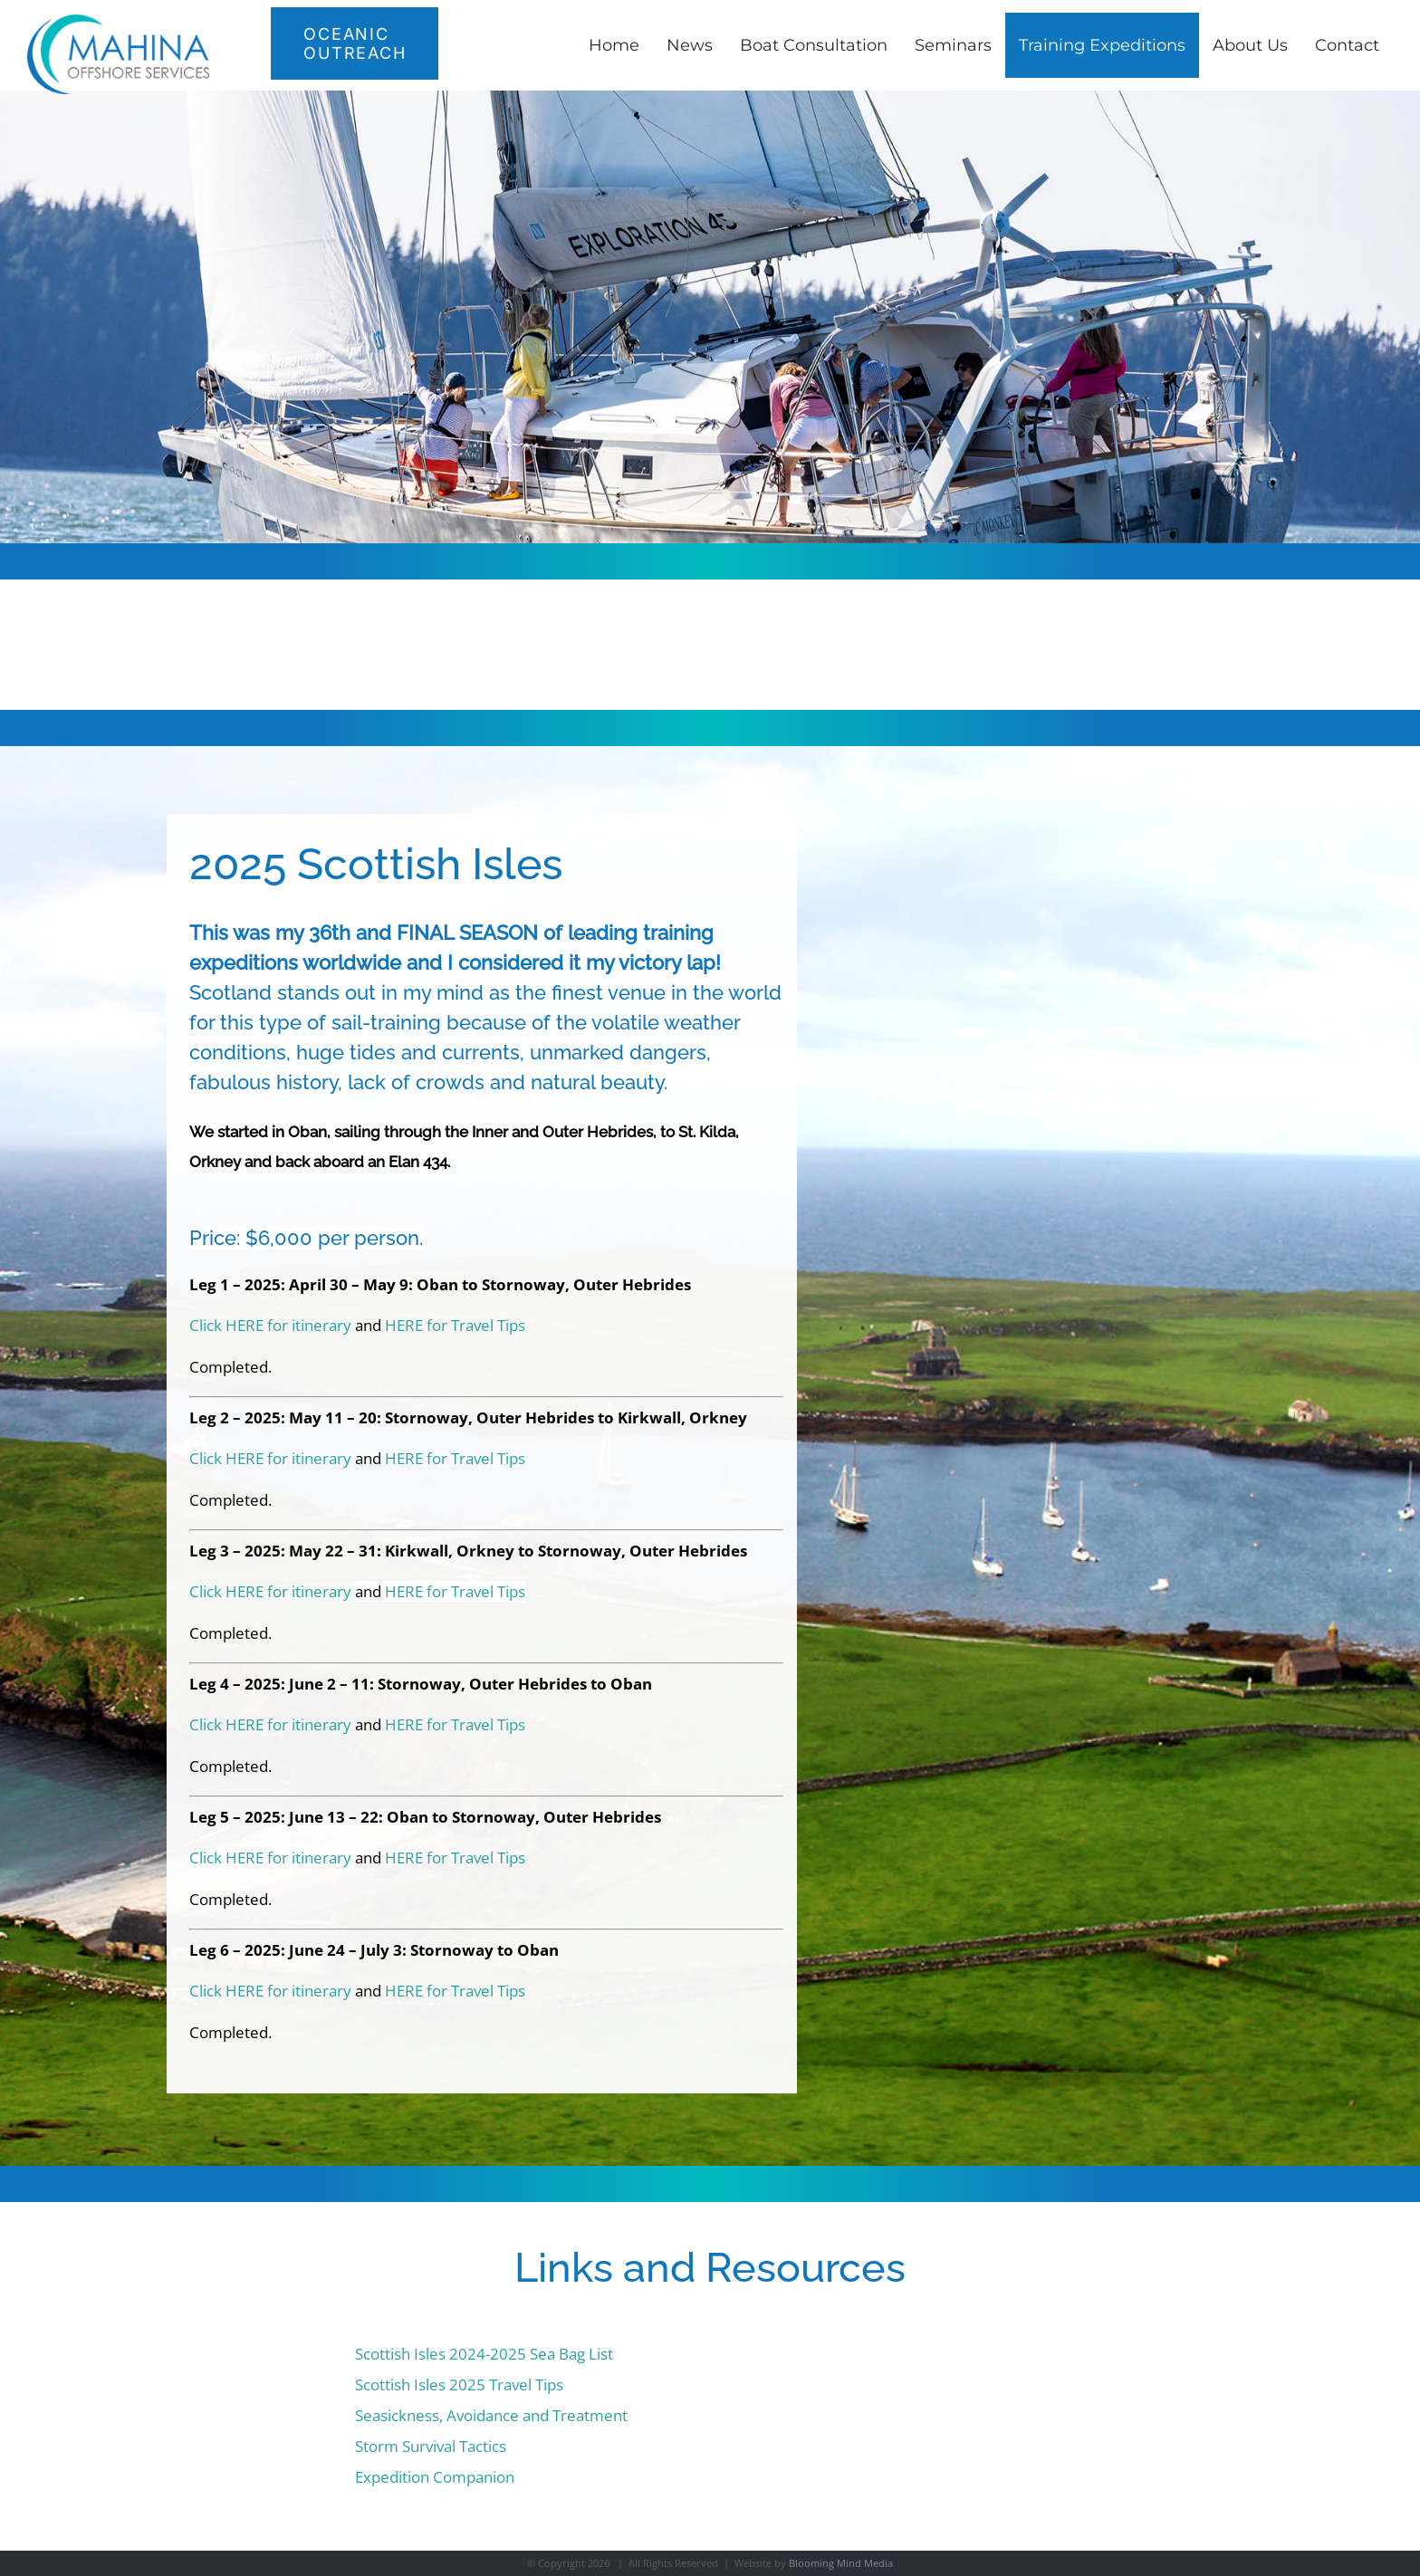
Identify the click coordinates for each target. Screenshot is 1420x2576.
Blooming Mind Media (841, 2563)
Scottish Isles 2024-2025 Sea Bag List (484, 2353)
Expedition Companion (434, 2476)
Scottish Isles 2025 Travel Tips (459, 2384)
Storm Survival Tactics (430, 2446)
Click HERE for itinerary (270, 1325)
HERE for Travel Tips (455, 1325)
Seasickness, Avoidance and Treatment (491, 2415)
